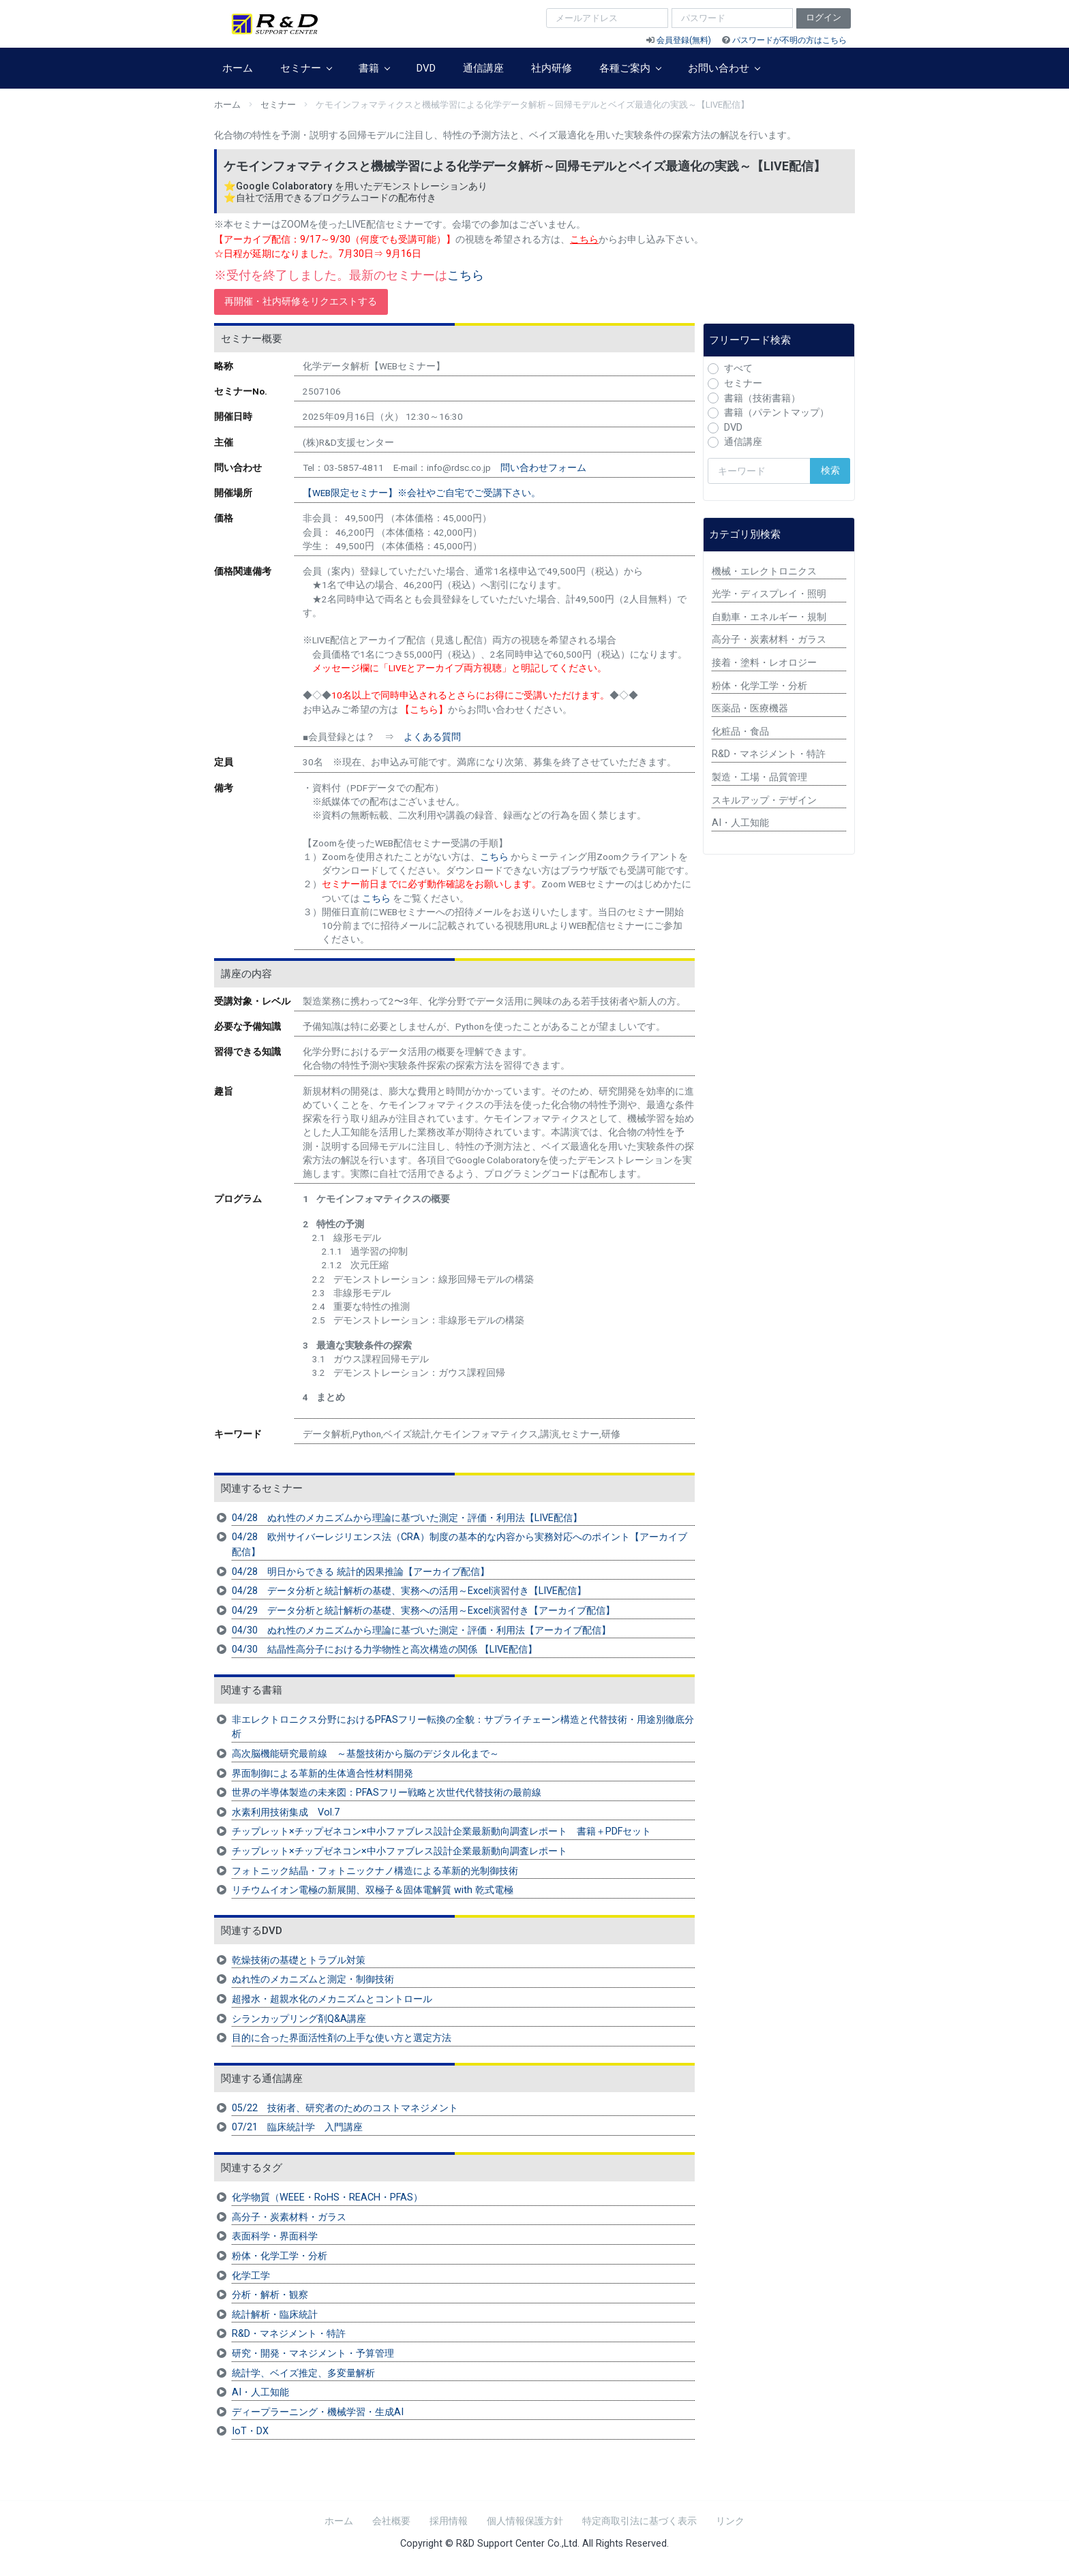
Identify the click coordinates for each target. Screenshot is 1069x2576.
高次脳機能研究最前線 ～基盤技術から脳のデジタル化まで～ (365, 1754)
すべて (738, 368)
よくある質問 (432, 736)
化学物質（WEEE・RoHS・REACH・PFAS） (327, 2197)
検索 (830, 470)
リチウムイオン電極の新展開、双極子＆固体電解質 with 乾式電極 (372, 1890)
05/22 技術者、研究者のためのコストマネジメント (345, 2108)
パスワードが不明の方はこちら (789, 40)
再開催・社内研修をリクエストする (300, 301)
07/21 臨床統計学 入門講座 (297, 2127)
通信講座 (483, 68)
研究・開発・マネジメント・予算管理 (313, 2353)
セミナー (305, 68)
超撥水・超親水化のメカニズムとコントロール (332, 1999)
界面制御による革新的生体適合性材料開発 (322, 1773)
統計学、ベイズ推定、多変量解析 (303, 2373)
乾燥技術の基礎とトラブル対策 (298, 1960)
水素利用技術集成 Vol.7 (286, 1812)
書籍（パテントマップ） (776, 412)
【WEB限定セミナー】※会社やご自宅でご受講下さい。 (422, 492)
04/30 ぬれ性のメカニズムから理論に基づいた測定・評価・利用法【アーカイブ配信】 (421, 1630)
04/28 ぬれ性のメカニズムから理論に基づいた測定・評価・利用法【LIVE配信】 (407, 1518)
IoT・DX (250, 2431)
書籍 (374, 68)
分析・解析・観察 (270, 2295)
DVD (426, 68)
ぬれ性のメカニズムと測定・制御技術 (313, 1979)
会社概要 (391, 2521)
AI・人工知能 (260, 2392)
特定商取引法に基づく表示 (639, 2521)
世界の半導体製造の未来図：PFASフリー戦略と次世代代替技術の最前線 (386, 1792)
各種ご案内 (630, 68)
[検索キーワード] (759, 471)
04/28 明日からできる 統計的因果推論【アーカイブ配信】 (361, 1572)
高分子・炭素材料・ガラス (289, 2217)
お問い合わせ (723, 68)
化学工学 (251, 2276)
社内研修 (551, 68)
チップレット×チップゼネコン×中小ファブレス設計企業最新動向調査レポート (399, 1851)
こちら (465, 275)
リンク (730, 2521)
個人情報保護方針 (525, 2521)
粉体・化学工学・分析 (279, 2256)
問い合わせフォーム (543, 467)
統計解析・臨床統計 (275, 2314)
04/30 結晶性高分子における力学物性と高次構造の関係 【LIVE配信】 (384, 1649)
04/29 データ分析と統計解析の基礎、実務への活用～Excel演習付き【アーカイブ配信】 (423, 1610)
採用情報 (449, 2521)
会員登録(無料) (684, 40)
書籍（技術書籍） (762, 398)
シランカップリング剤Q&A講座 (299, 2019)
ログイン (823, 17)
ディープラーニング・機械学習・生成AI (318, 2412)
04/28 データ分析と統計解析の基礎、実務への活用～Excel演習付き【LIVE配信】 (409, 1591)
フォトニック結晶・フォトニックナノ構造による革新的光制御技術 (375, 1871)
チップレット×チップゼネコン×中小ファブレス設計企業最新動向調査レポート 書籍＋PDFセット (441, 1831)
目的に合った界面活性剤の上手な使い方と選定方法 (341, 2038)
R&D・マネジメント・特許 (289, 2334)
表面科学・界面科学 (275, 2236)
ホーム (237, 68)
